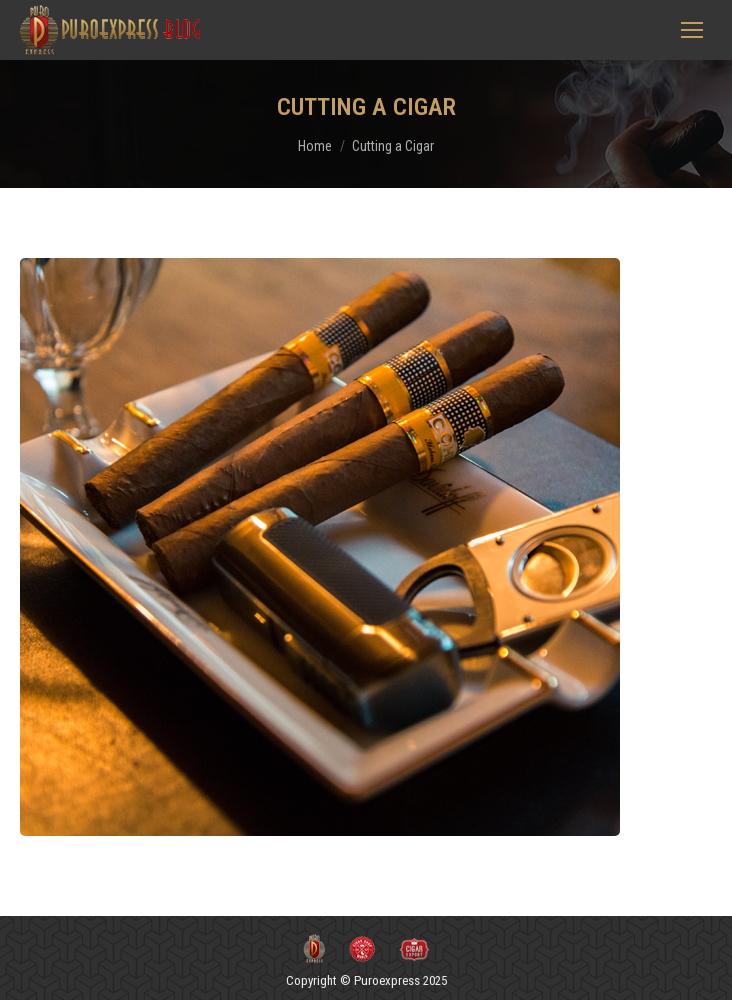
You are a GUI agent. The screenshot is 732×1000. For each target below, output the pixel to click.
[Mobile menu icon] (692, 30)
